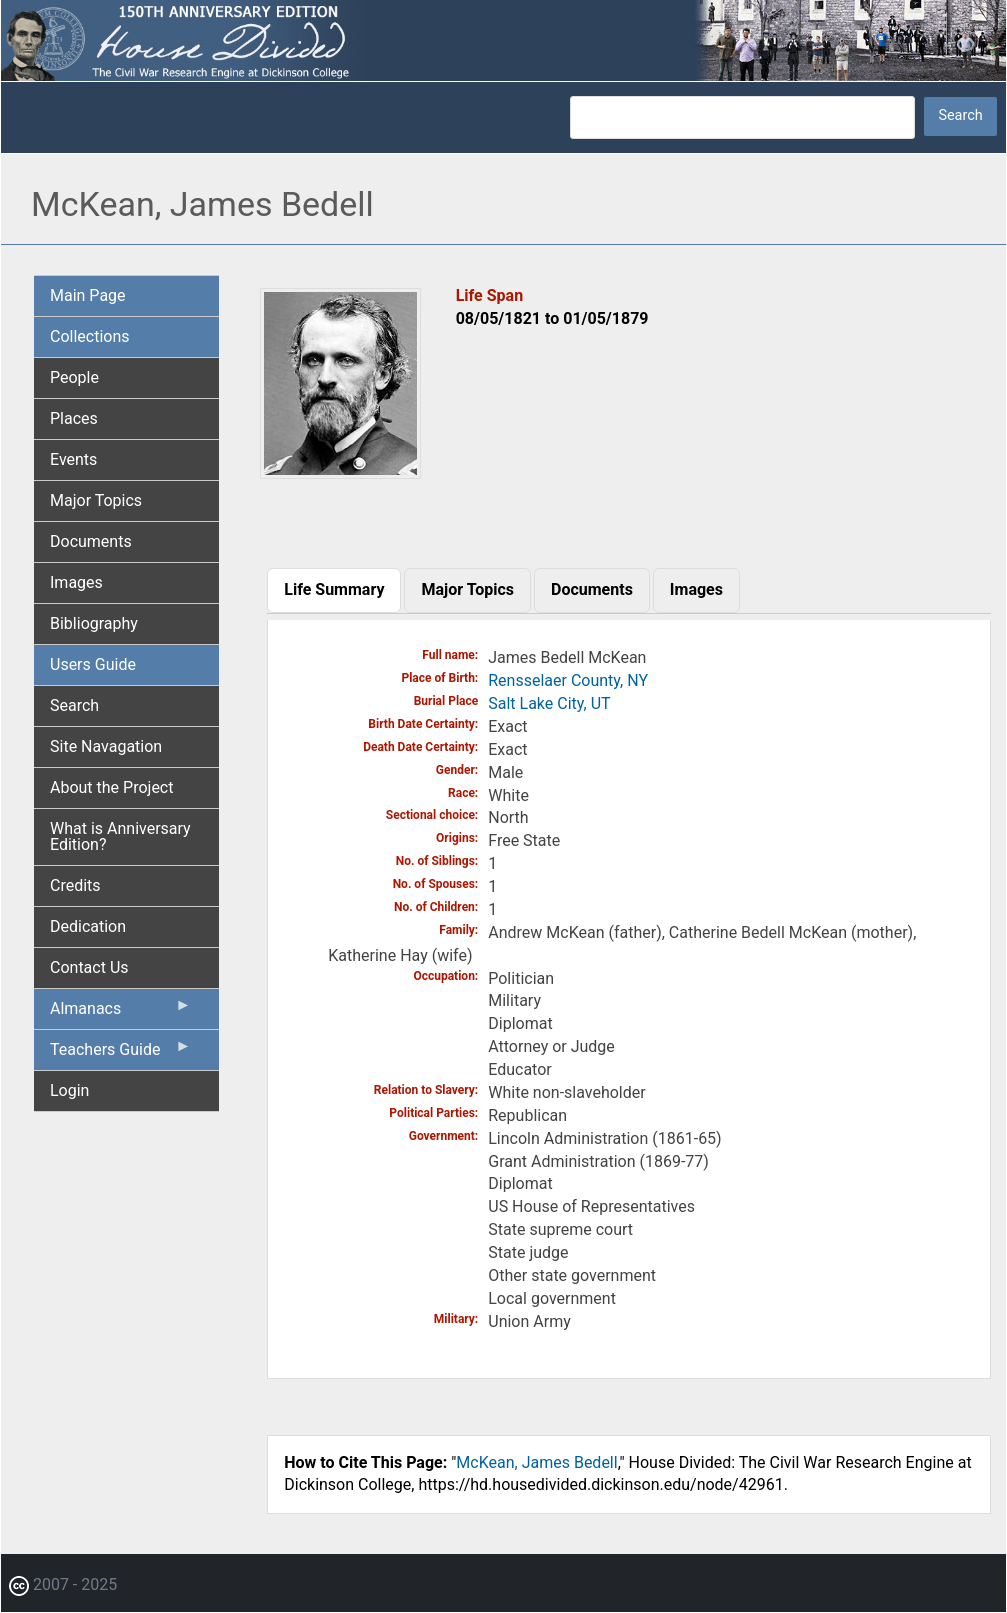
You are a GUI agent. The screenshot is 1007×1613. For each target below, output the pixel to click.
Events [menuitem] (73, 459)
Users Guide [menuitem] (93, 664)
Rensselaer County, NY (568, 680)
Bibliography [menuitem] (94, 623)
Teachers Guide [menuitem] (120, 1054)
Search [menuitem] (74, 705)
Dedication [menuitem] (88, 926)
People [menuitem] (74, 377)
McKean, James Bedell (536, 1462)
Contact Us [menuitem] (89, 967)
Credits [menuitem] (75, 885)
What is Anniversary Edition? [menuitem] (120, 836)
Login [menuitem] (69, 1090)
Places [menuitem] (74, 418)
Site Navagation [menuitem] (106, 746)
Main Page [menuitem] (88, 295)
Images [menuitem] (76, 582)
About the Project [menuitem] (111, 787)
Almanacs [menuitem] (120, 1013)
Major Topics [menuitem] (96, 500)
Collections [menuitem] (90, 336)
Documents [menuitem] (91, 541)
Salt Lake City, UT (549, 703)
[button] (340, 471)
